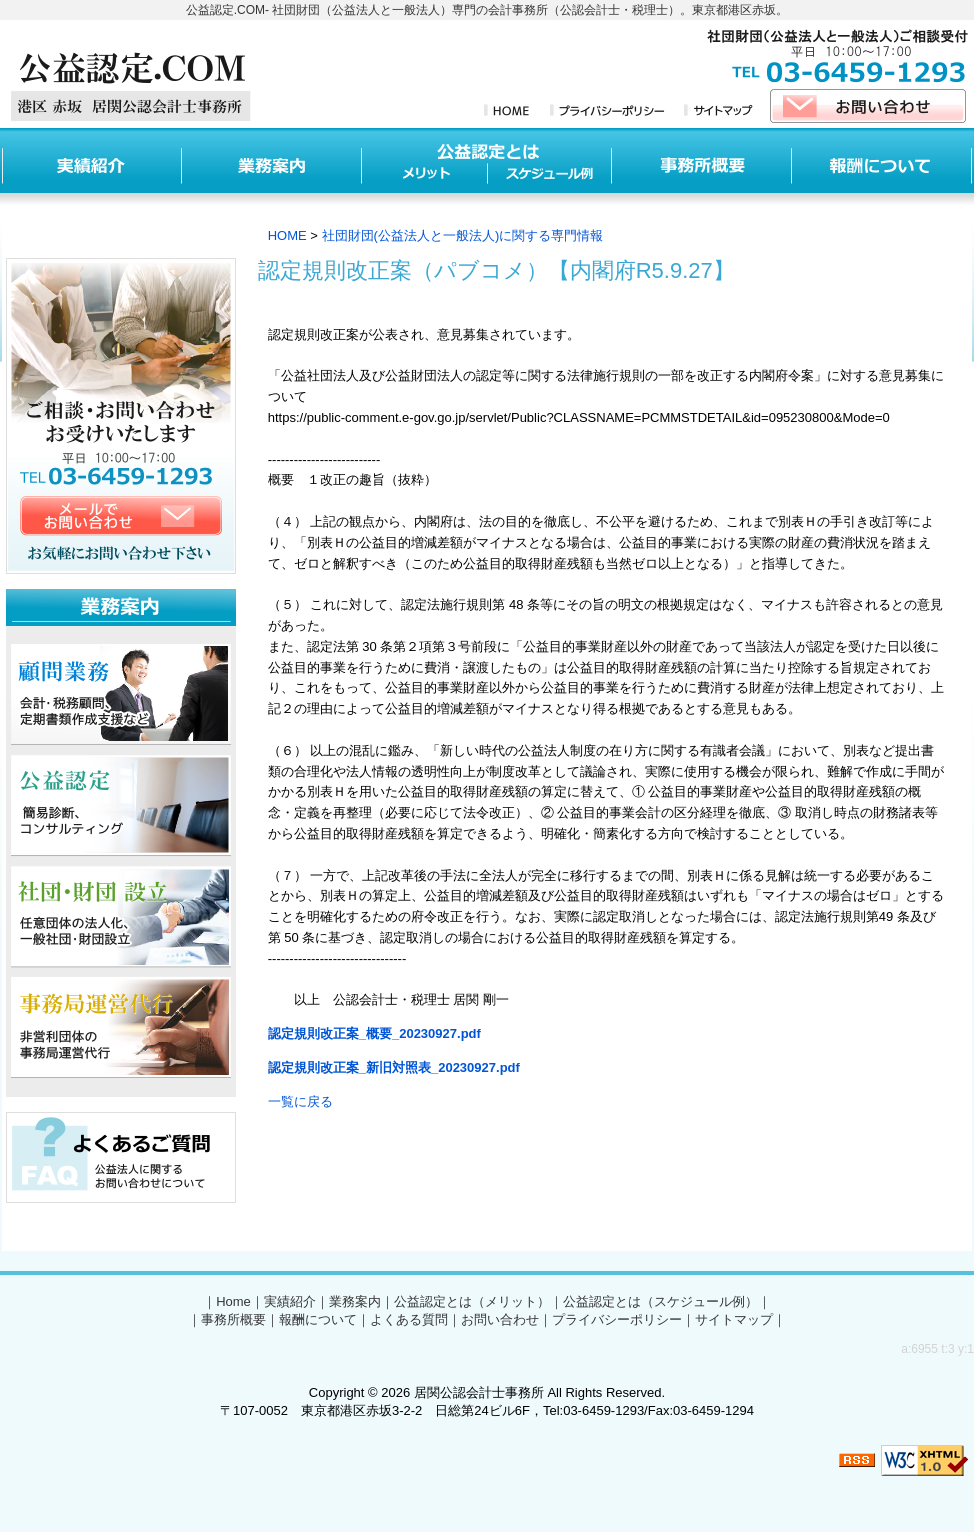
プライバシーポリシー (617, 1319)
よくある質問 (409, 1319)
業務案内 (355, 1301)
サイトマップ (734, 1319)
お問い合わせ (500, 1319)
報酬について (318, 1319)
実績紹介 (290, 1301)
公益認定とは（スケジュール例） (660, 1301)
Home (233, 1301)
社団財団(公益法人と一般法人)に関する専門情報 (463, 235)
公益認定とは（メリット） (472, 1301)
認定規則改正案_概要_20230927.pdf (374, 1033)
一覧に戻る (300, 1101)
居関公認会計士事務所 (479, 1392)
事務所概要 (233, 1319)
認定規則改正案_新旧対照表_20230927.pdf (394, 1067)
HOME (287, 235)
